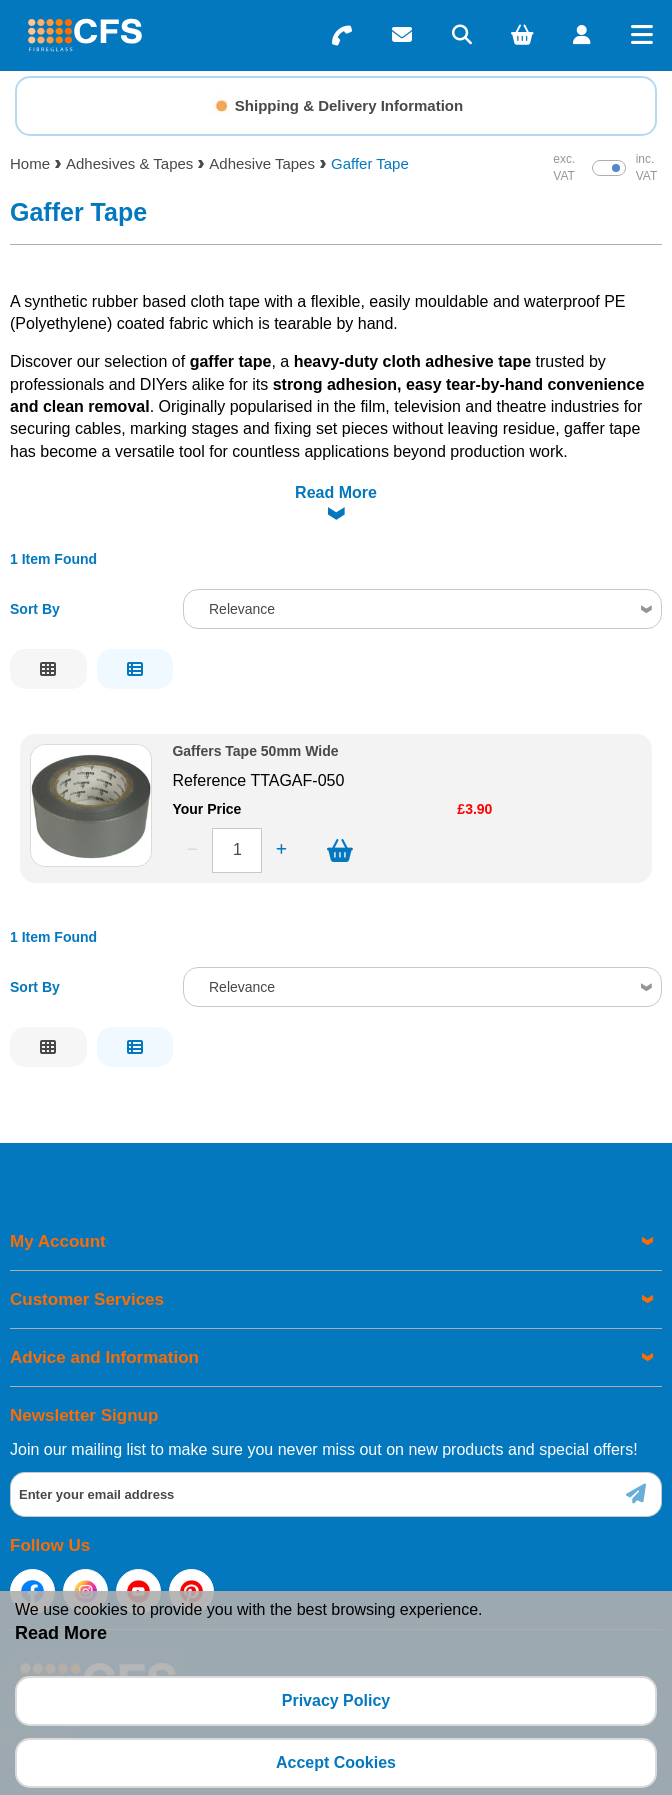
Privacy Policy (336, 1700)
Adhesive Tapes (262, 163)
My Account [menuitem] (58, 1241)
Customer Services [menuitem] (87, 1299)
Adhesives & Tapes (129, 163)
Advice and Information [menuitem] (104, 1357)
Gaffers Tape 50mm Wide (255, 751)
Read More (336, 492)
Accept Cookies (336, 1762)
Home (30, 163)
